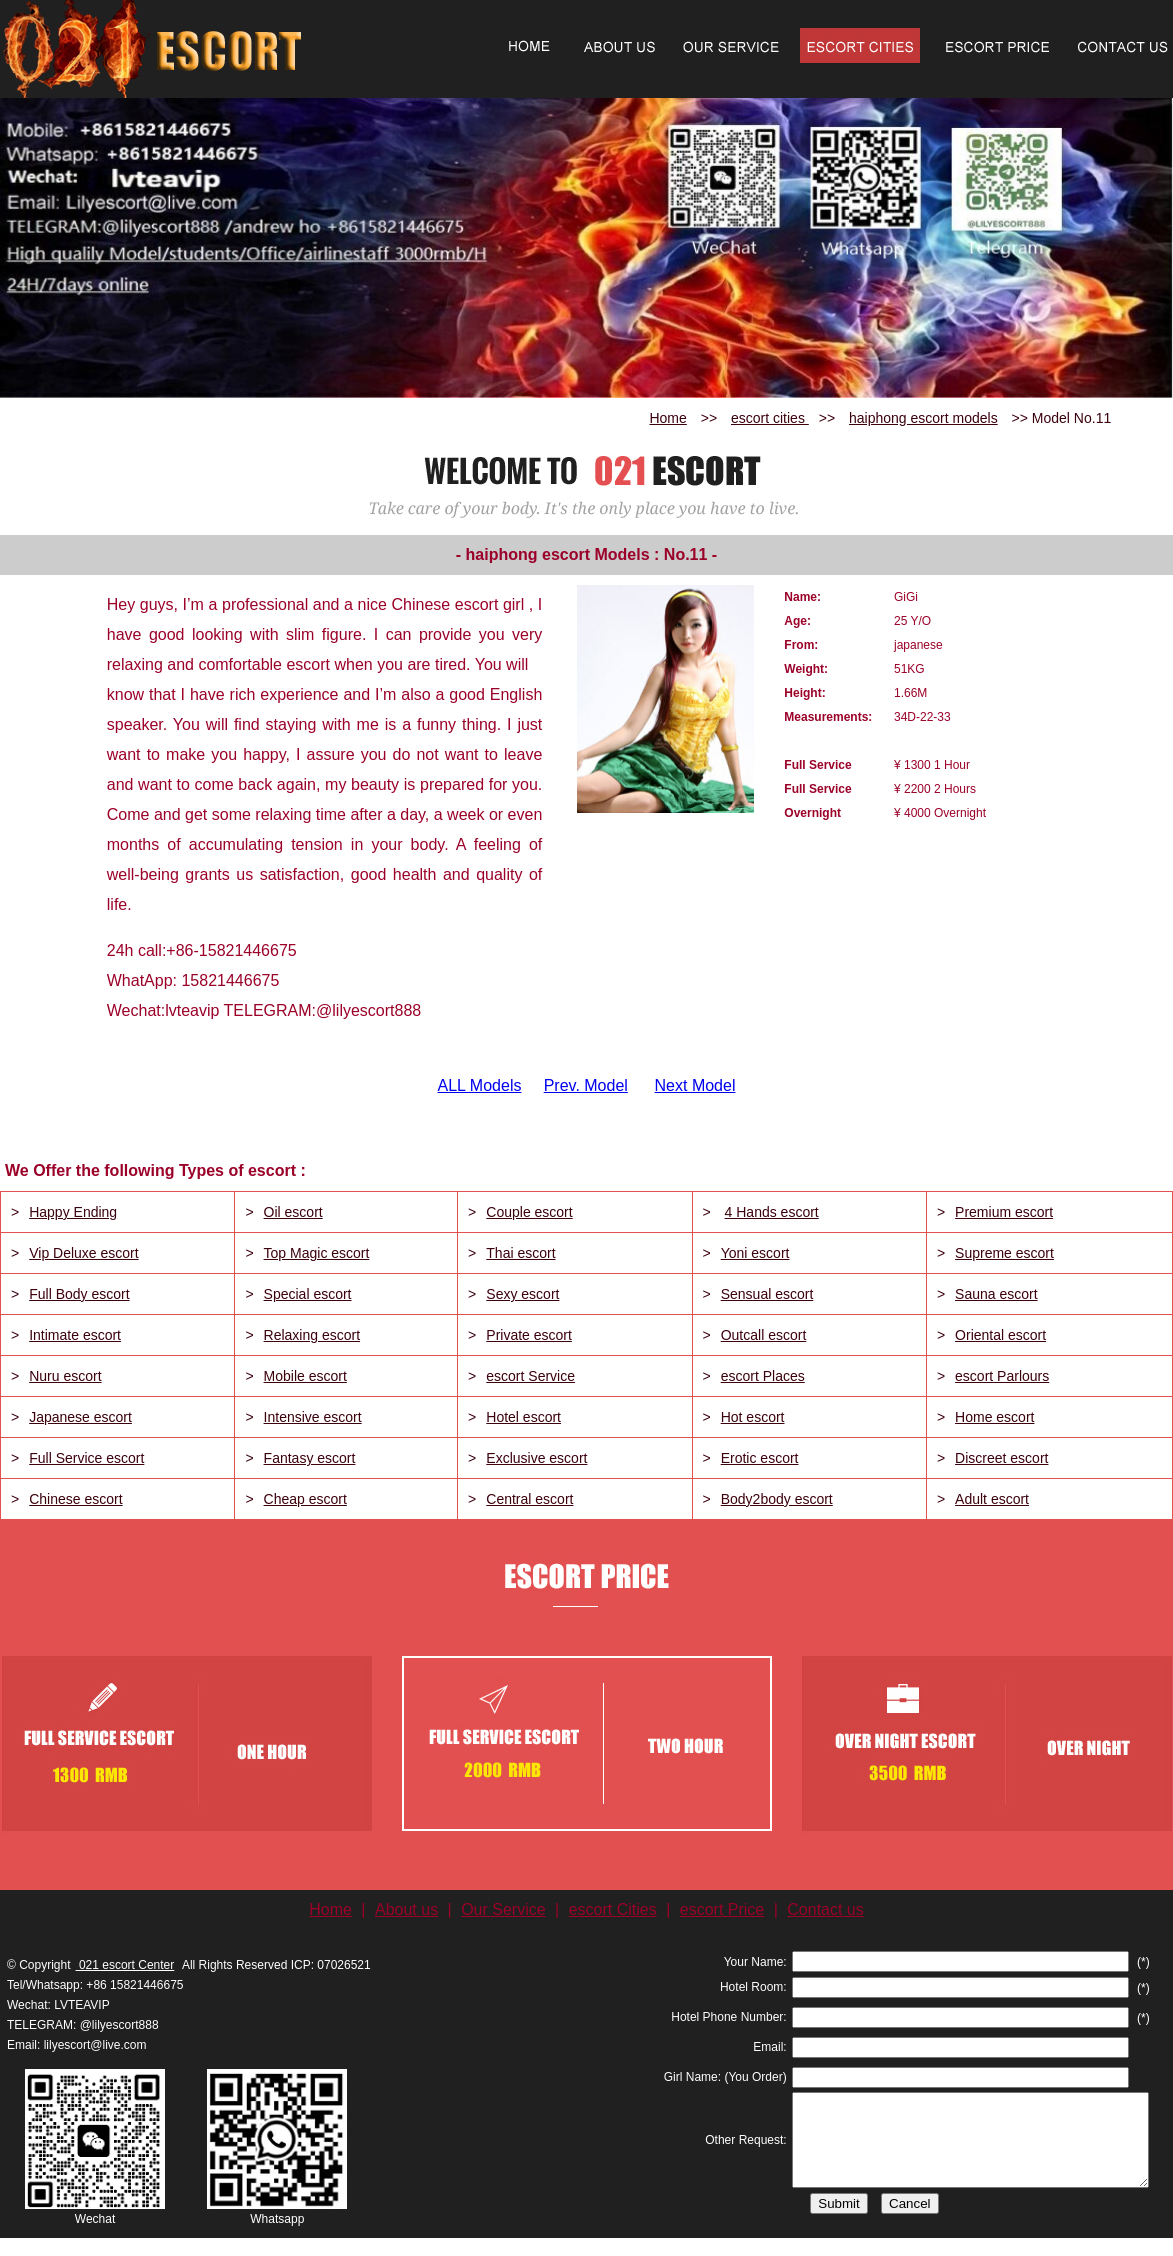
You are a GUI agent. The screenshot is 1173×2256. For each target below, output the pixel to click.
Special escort (308, 1294)
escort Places (763, 1376)
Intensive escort (313, 1417)
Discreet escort (1001, 1458)
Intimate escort (75, 1335)
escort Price (722, 1909)
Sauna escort (996, 1294)
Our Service (503, 1909)
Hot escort (753, 1417)
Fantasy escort (310, 1458)
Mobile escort (305, 1376)
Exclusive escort (536, 1458)
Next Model (695, 1085)
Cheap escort (305, 1499)
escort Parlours (1002, 1376)
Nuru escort (65, 1376)
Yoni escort (755, 1253)
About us (406, 1909)
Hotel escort (523, 1417)
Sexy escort (522, 1294)
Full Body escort (79, 1294)
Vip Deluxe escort (83, 1253)
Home (667, 418)
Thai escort (520, 1253)
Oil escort (293, 1212)
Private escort (529, 1335)
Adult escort (992, 1499)
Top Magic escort (317, 1253)
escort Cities (613, 1909)
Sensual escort (767, 1294)
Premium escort (1004, 1212)
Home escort (994, 1417)
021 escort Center (125, 1965)
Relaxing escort (312, 1335)
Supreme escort (1004, 1253)
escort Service (530, 1376)
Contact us (825, 1909)
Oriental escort (1000, 1335)
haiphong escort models (923, 418)
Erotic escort (760, 1458)
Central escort (529, 1499)
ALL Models (480, 1085)
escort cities (770, 418)
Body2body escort (777, 1499)
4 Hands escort (772, 1212)
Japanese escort (80, 1417)
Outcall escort (764, 1335)
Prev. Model (586, 1085)
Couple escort (529, 1212)
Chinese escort (75, 1499)
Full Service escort (86, 1458)
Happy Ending (73, 1212)
